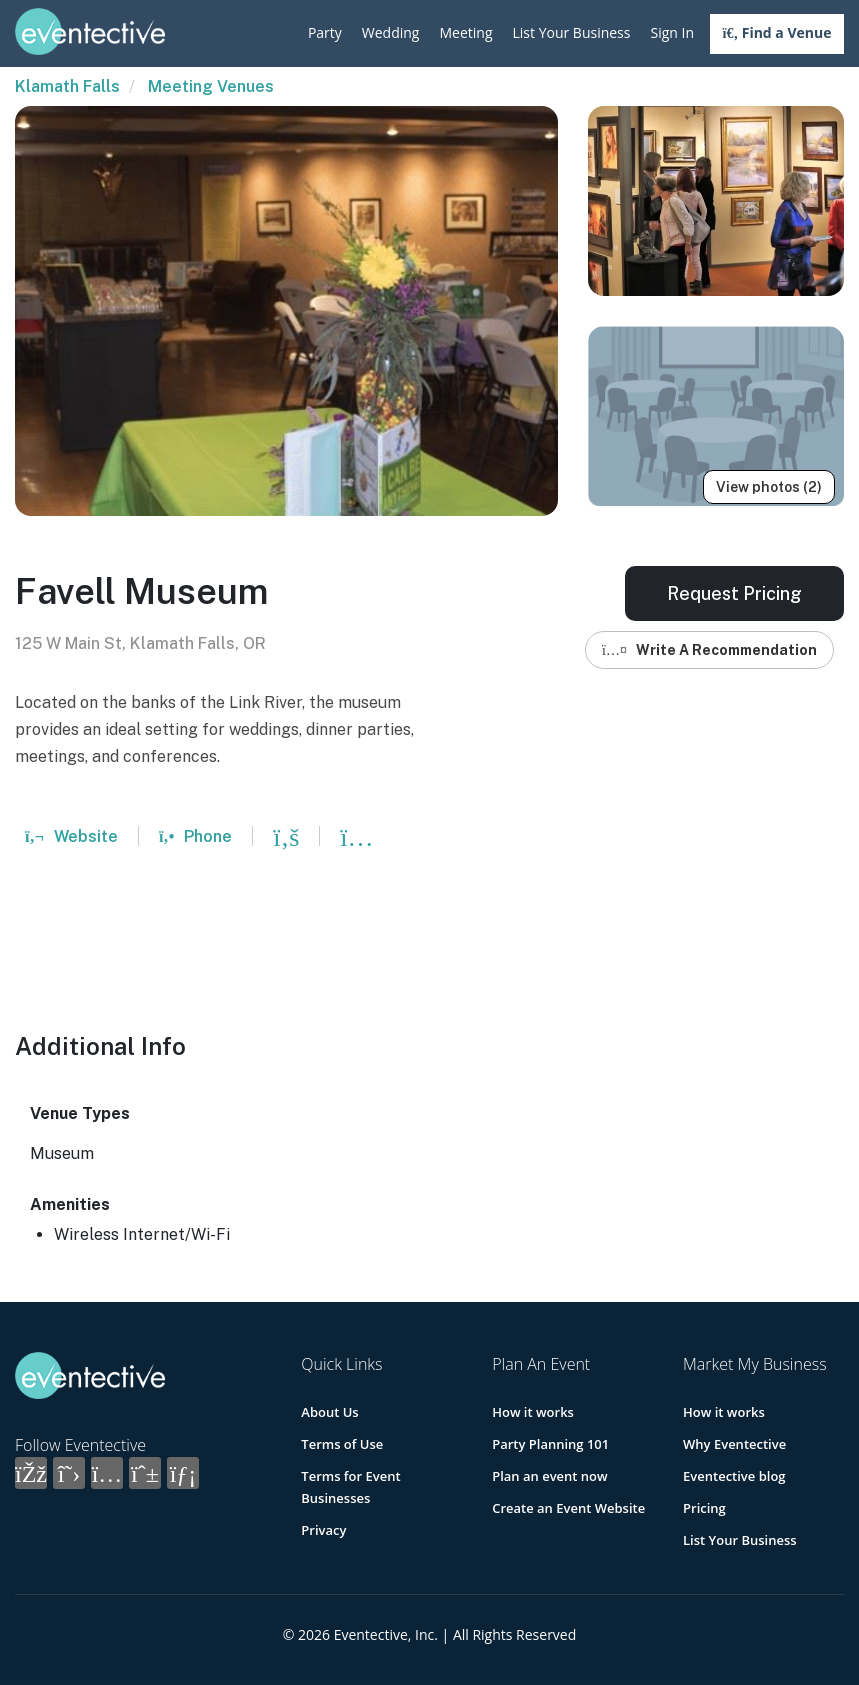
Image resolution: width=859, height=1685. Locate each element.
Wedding (391, 32)
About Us (329, 1412)
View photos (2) (769, 487)
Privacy (323, 1530)
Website (71, 836)
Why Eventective (734, 1444)
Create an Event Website (568, 1508)
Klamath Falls (67, 86)
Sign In (672, 32)
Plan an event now (549, 1476)
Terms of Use (342, 1444)
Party (325, 32)
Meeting (465, 32)
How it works (533, 1412)
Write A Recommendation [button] (709, 650)
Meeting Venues (211, 86)
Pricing (704, 1508)
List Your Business (572, 32)
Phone (195, 836)
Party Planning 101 (550, 1444)
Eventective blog (734, 1476)
